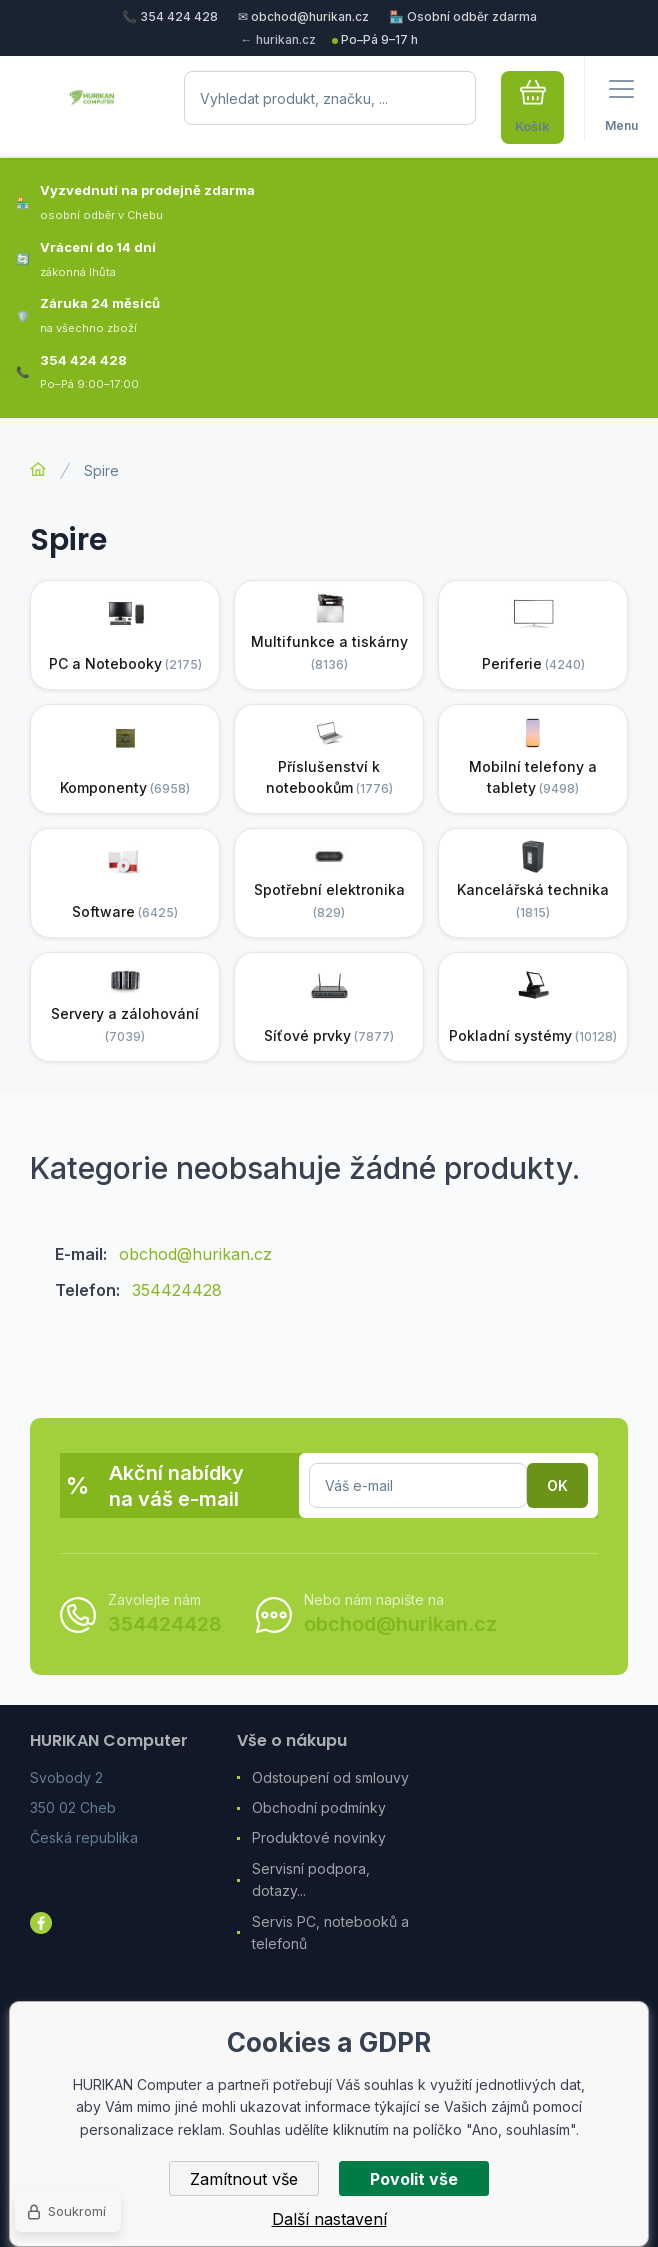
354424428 (177, 1290)
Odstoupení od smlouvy (330, 1777)
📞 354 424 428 (170, 16)
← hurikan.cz (278, 39)
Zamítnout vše (244, 2179)
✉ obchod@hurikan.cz (303, 16)
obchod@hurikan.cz (195, 1254)
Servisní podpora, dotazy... (311, 1879)
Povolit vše (414, 2179)
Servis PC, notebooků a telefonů (330, 1932)
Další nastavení (329, 2219)
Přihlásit (557, 1485)
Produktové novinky (319, 1838)
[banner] (93, 107)
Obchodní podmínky (319, 1807)
